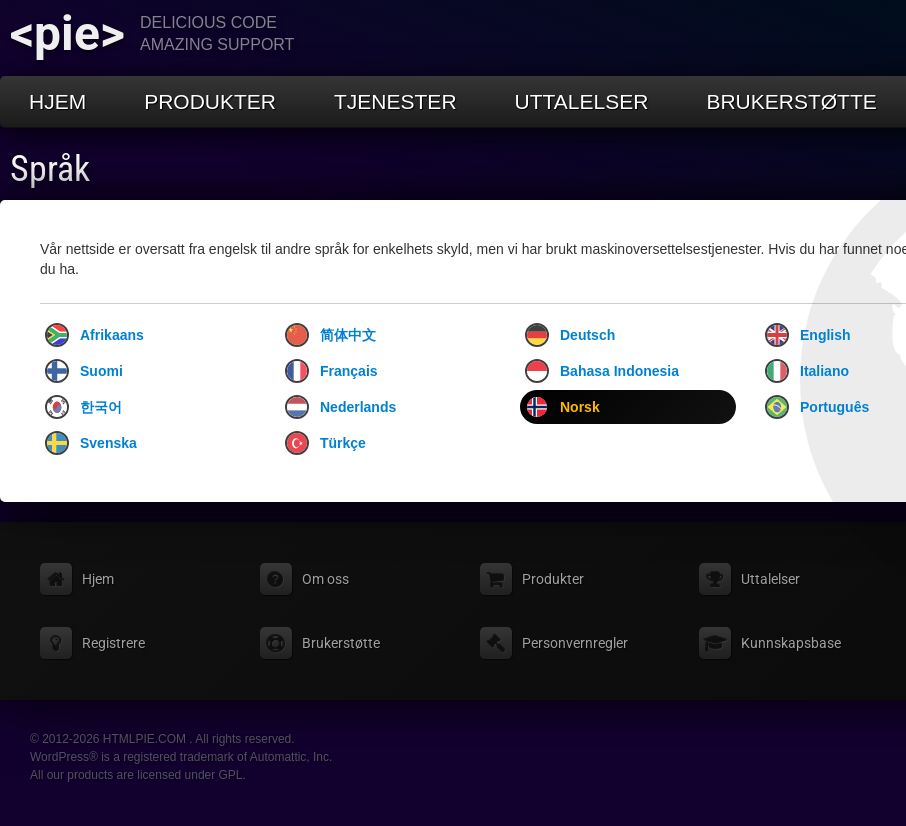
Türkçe (325, 443)
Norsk (562, 407)
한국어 (83, 407)
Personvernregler (575, 643)
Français (331, 371)
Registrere (113, 643)
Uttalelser (582, 101)
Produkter (210, 101)
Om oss (325, 579)
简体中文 (330, 335)
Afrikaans (94, 335)
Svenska (91, 443)
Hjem (57, 101)
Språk (50, 169)
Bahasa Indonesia (602, 371)
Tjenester (395, 101)
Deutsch (570, 335)
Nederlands (340, 407)
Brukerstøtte (791, 101)
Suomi (84, 371)
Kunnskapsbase (791, 643)
